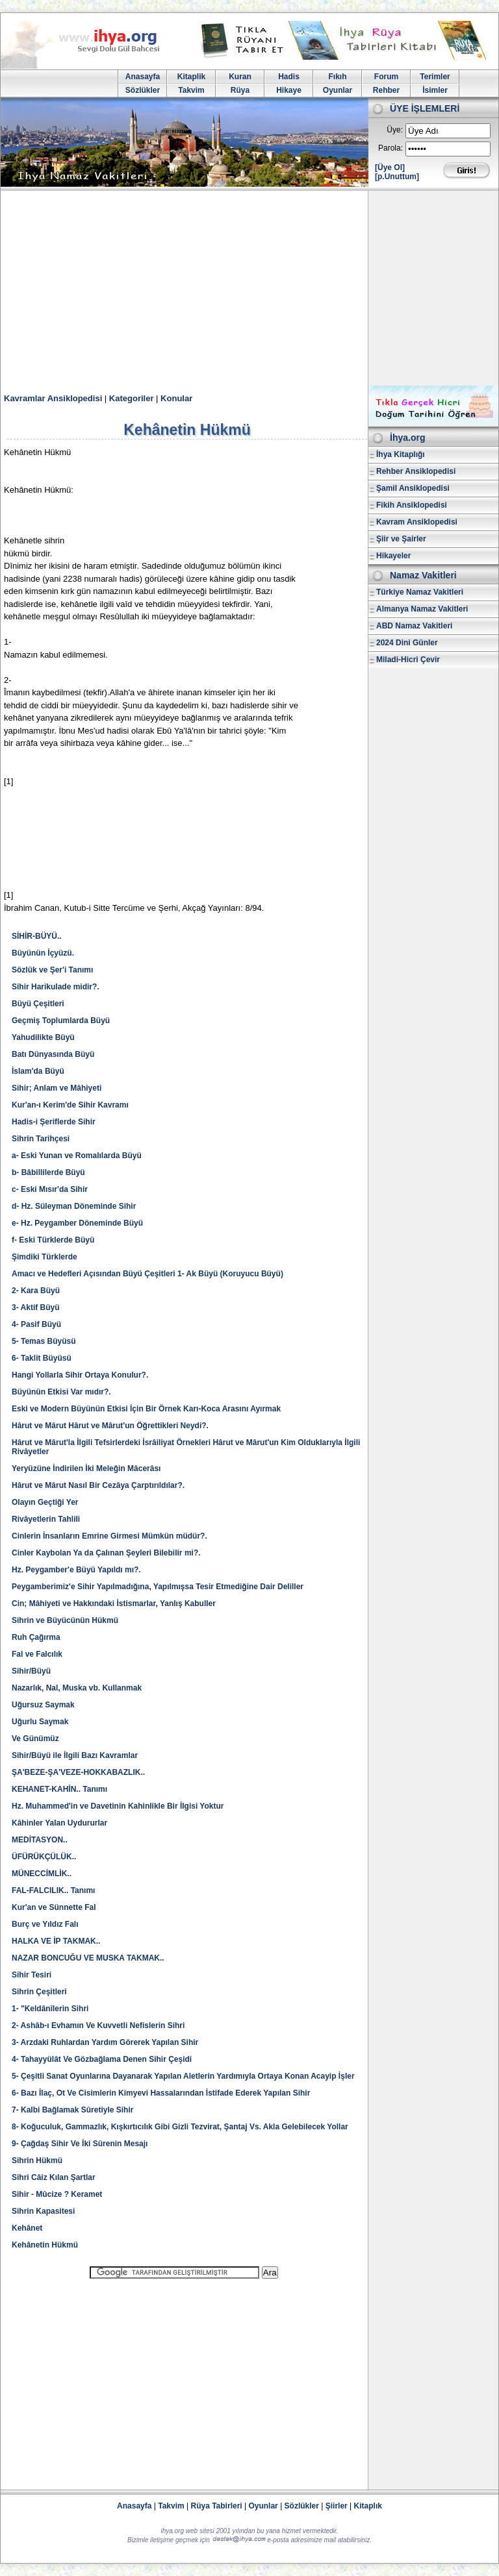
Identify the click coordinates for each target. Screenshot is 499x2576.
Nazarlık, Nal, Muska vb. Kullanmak (77, 1687)
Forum (386, 76)
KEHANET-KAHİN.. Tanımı (59, 1789)
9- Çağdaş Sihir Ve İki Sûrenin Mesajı (79, 2143)
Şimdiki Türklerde (44, 1256)
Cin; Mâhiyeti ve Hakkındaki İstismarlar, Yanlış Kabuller (114, 1603)
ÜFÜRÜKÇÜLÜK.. (44, 1856)
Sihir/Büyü (31, 1671)
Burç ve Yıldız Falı (45, 1924)
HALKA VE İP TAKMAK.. (56, 1941)
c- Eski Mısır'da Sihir (50, 1189)
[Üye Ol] (390, 167)
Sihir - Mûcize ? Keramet (57, 2194)
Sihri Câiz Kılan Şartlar (54, 2177)
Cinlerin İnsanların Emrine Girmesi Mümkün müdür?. (109, 1536)
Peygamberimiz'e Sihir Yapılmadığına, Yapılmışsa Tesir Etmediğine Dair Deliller (157, 1586)
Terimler (435, 76)
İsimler (435, 90)
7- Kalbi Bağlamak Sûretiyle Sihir (72, 2109)
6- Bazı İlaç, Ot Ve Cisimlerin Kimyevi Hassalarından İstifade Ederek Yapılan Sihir (161, 2093)
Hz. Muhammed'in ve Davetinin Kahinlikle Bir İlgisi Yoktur (118, 1806)
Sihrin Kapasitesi (43, 2211)
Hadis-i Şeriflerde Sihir (54, 1121)
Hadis (289, 76)
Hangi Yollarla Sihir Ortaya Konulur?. (80, 1375)
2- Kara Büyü (36, 1290)
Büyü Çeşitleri (38, 1003)
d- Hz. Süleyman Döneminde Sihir (74, 1206)
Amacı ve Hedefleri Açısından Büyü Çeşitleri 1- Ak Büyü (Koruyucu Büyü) (147, 1273)
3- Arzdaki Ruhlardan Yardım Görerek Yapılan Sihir (105, 2042)
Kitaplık (368, 2505)
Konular (176, 398)
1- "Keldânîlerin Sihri (50, 2008)
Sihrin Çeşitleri (39, 1991)
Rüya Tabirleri (216, 2505)
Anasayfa (142, 76)
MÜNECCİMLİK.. (41, 1873)
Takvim (191, 90)
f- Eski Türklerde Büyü (53, 1240)
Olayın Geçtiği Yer (45, 1502)
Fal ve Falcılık (37, 1654)
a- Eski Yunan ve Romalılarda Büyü (77, 1155)
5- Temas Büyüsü (43, 1341)
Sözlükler (142, 90)
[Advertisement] (249, 288)
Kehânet (27, 2228)
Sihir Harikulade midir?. (55, 986)
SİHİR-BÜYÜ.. (37, 936)
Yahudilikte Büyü (43, 1037)
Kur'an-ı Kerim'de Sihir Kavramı (70, 1104)
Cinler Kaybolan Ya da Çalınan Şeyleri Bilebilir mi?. (106, 1552)
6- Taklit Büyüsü (41, 1358)
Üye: (395, 129)
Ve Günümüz (35, 1738)
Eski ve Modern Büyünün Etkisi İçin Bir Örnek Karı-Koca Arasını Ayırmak (146, 1408)
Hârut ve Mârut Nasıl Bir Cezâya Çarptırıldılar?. (98, 1485)
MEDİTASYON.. (40, 1839)
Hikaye (288, 90)
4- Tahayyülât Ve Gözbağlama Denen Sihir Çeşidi (102, 2059)
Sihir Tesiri (31, 1974)
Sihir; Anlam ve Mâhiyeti (56, 1088)
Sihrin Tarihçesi (41, 1138)
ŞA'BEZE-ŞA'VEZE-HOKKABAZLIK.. (78, 1772)
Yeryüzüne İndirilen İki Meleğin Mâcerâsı (86, 1468)
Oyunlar (337, 90)
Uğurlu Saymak (40, 1721)
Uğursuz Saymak (43, 1704)
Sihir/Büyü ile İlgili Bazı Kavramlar (75, 1755)
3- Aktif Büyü (36, 1307)
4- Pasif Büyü (36, 1324)
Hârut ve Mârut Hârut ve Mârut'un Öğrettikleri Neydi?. (110, 1425)
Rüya (240, 90)
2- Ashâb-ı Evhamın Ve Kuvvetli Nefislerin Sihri (98, 2025)
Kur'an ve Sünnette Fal (54, 1907)
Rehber (386, 90)
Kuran (240, 76)
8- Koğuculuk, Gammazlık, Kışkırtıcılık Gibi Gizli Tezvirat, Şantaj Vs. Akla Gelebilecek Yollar (180, 2126)
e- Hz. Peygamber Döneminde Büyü (77, 1223)
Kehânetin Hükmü (45, 2244)
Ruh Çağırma (36, 1637)
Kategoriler (131, 398)
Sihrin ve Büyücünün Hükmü (65, 1620)
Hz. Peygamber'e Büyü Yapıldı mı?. (76, 1569)
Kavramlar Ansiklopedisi (53, 398)
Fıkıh (337, 76)
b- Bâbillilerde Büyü (48, 1172)
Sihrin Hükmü (37, 2160)
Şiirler (337, 2505)
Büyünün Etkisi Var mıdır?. (61, 1391)
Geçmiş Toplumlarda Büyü (61, 1020)
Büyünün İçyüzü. (43, 953)
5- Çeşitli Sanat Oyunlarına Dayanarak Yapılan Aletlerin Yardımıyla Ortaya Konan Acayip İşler (183, 2076)
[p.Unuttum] (397, 176)
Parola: (390, 148)
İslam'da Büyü (38, 1071)
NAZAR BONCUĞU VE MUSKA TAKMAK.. (88, 1958)
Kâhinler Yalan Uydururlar (59, 1822)
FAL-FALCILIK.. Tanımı (53, 1890)
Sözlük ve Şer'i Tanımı (52, 969)
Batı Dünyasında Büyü (53, 1054)
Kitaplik (191, 76)
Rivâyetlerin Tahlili (46, 1519)
